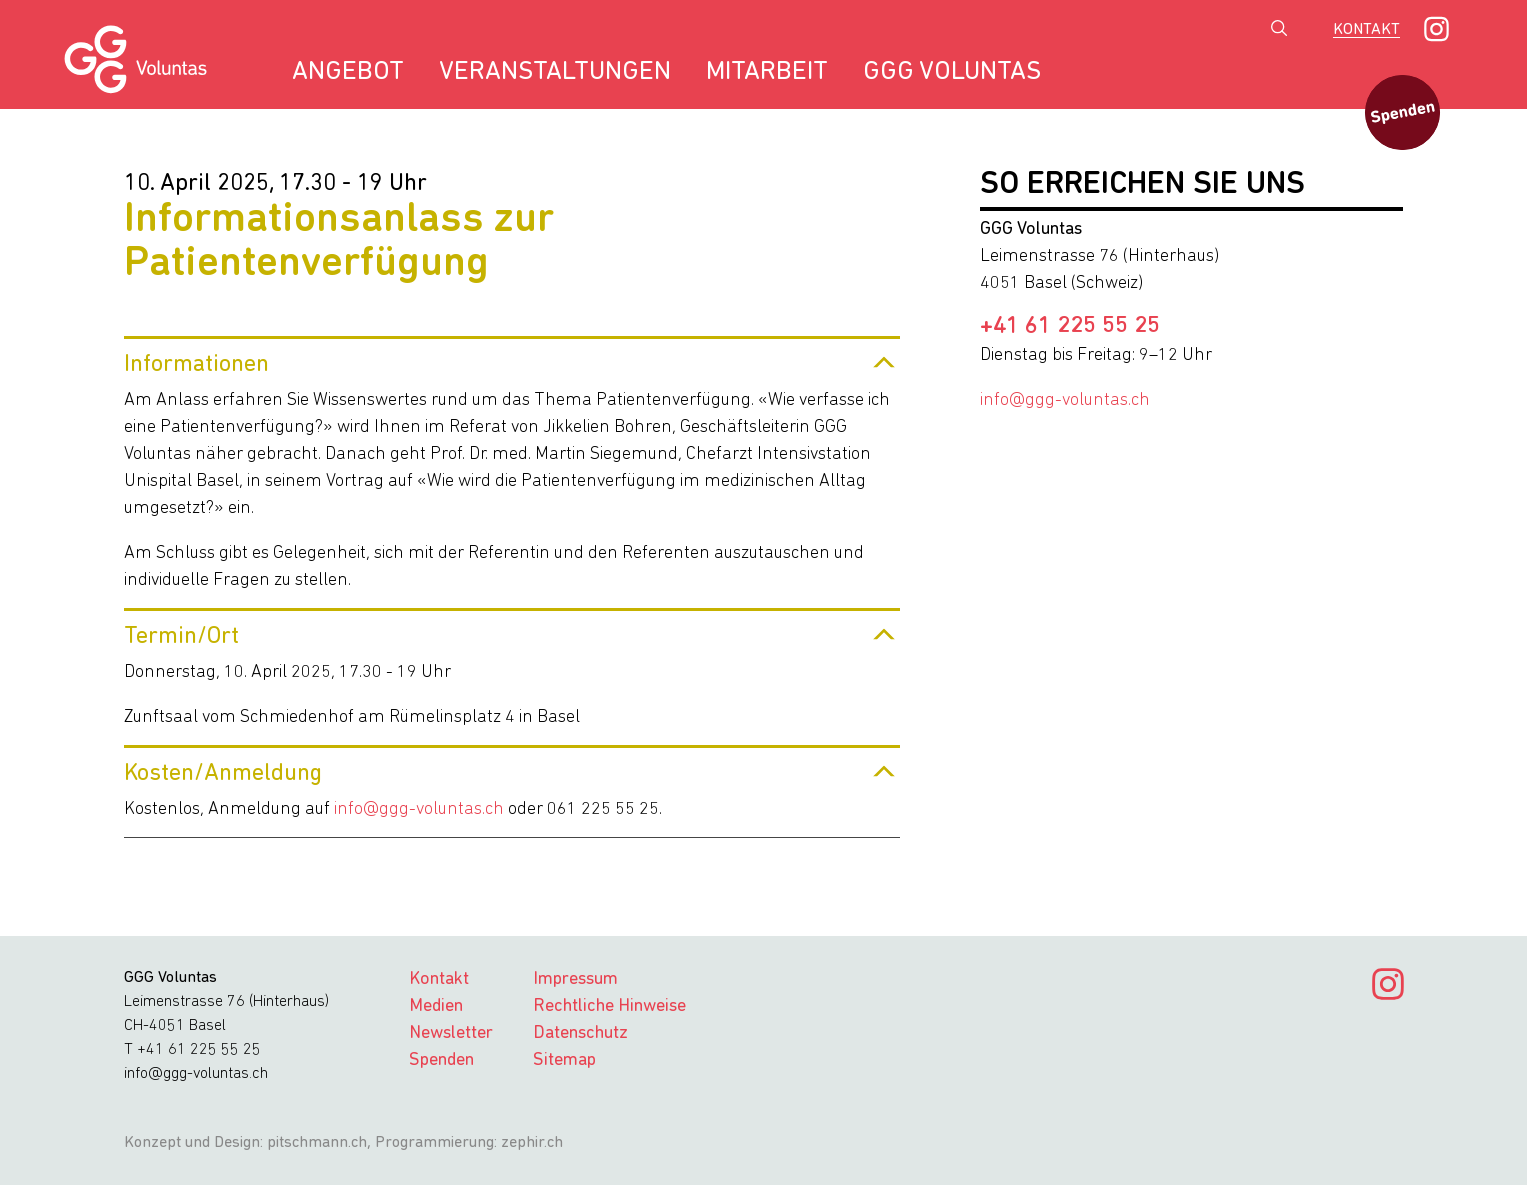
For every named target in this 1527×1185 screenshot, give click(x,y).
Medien (436, 1006)
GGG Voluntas (952, 72)
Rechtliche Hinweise (609, 1006)
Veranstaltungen (555, 72)
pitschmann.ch (317, 1143)
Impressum (575, 979)
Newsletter (451, 1033)
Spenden (441, 1060)
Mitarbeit (767, 72)
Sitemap (564, 1060)
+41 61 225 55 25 (1070, 327)
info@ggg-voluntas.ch (419, 809)
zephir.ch (532, 1143)
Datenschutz (580, 1033)
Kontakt (1366, 30)
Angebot (348, 72)
